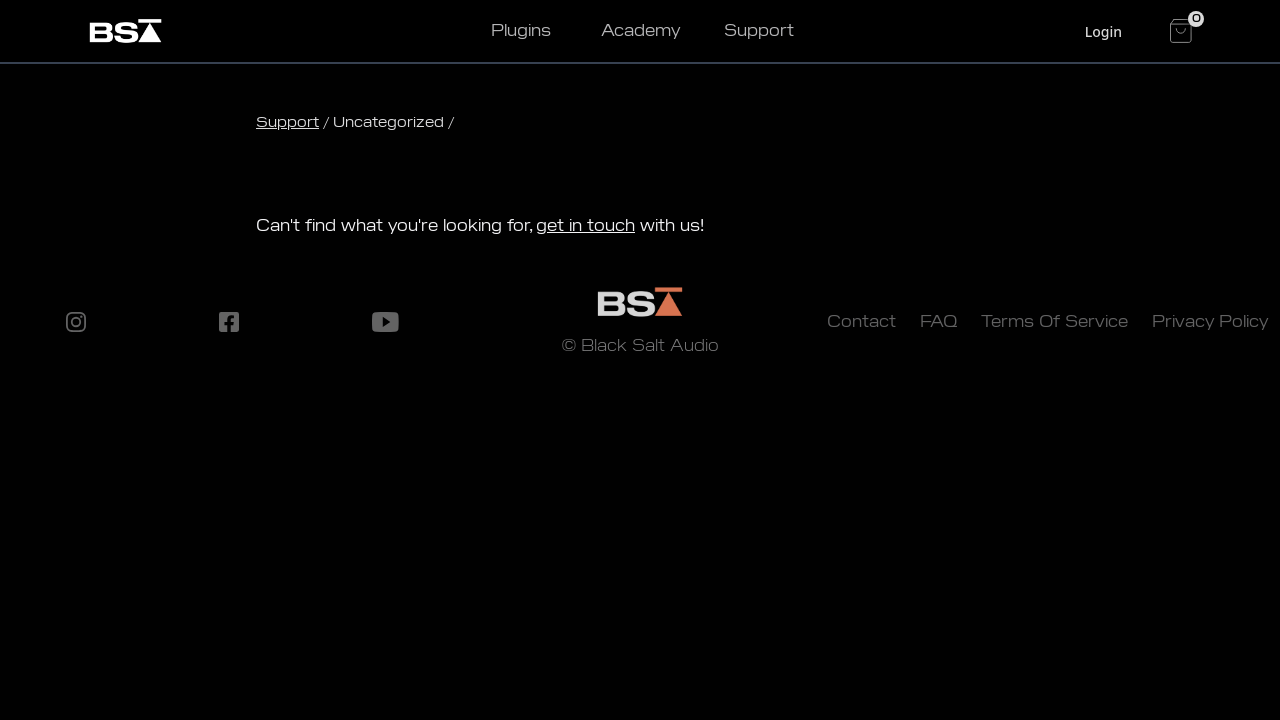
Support (759, 30)
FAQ (938, 321)
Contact (861, 321)
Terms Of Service (1054, 321)
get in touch (585, 225)
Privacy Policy (1210, 321)
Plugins (521, 30)
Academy (640, 30)
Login (1103, 31)
